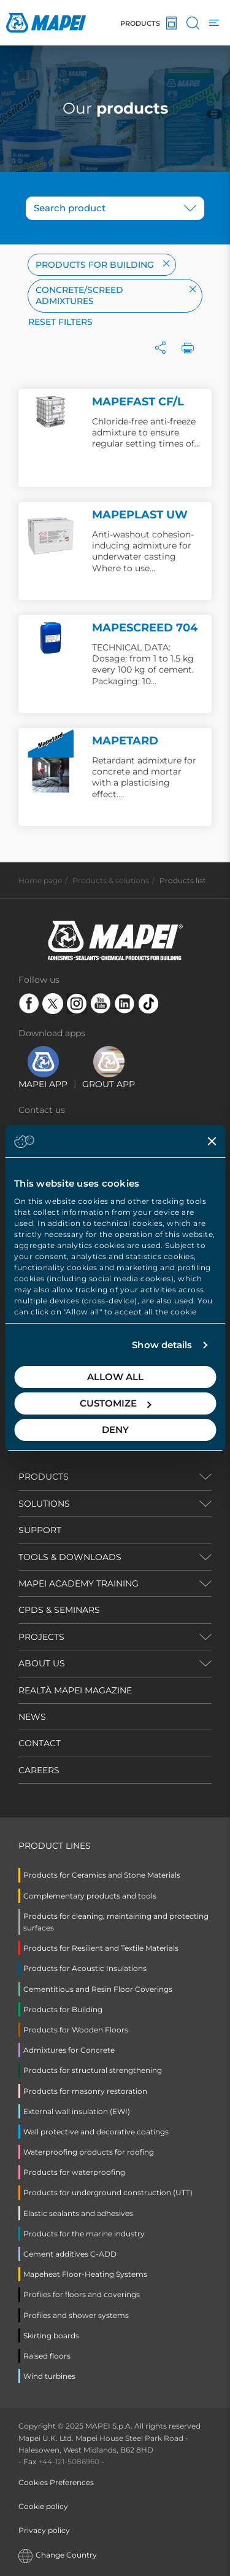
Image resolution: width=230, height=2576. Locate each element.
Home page (40, 880)
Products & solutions (110, 880)
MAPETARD (125, 740)
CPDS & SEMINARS (59, 1609)
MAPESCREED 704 (144, 627)
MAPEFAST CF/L (138, 401)
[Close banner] (211, 1141)
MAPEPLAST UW (140, 514)
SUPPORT (39, 1530)
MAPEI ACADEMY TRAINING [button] (78, 1583)
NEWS (32, 1716)
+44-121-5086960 (68, 2461)
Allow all (115, 1377)
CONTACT (39, 1743)
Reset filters (60, 321)
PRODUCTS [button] (43, 1476)
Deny (115, 1429)
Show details (162, 1345)
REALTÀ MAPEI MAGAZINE (75, 1690)
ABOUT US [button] (41, 1663)
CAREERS (38, 1770)
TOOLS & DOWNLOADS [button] (69, 1557)
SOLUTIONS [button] (44, 1503)
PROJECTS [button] (41, 1636)
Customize (115, 1403)
